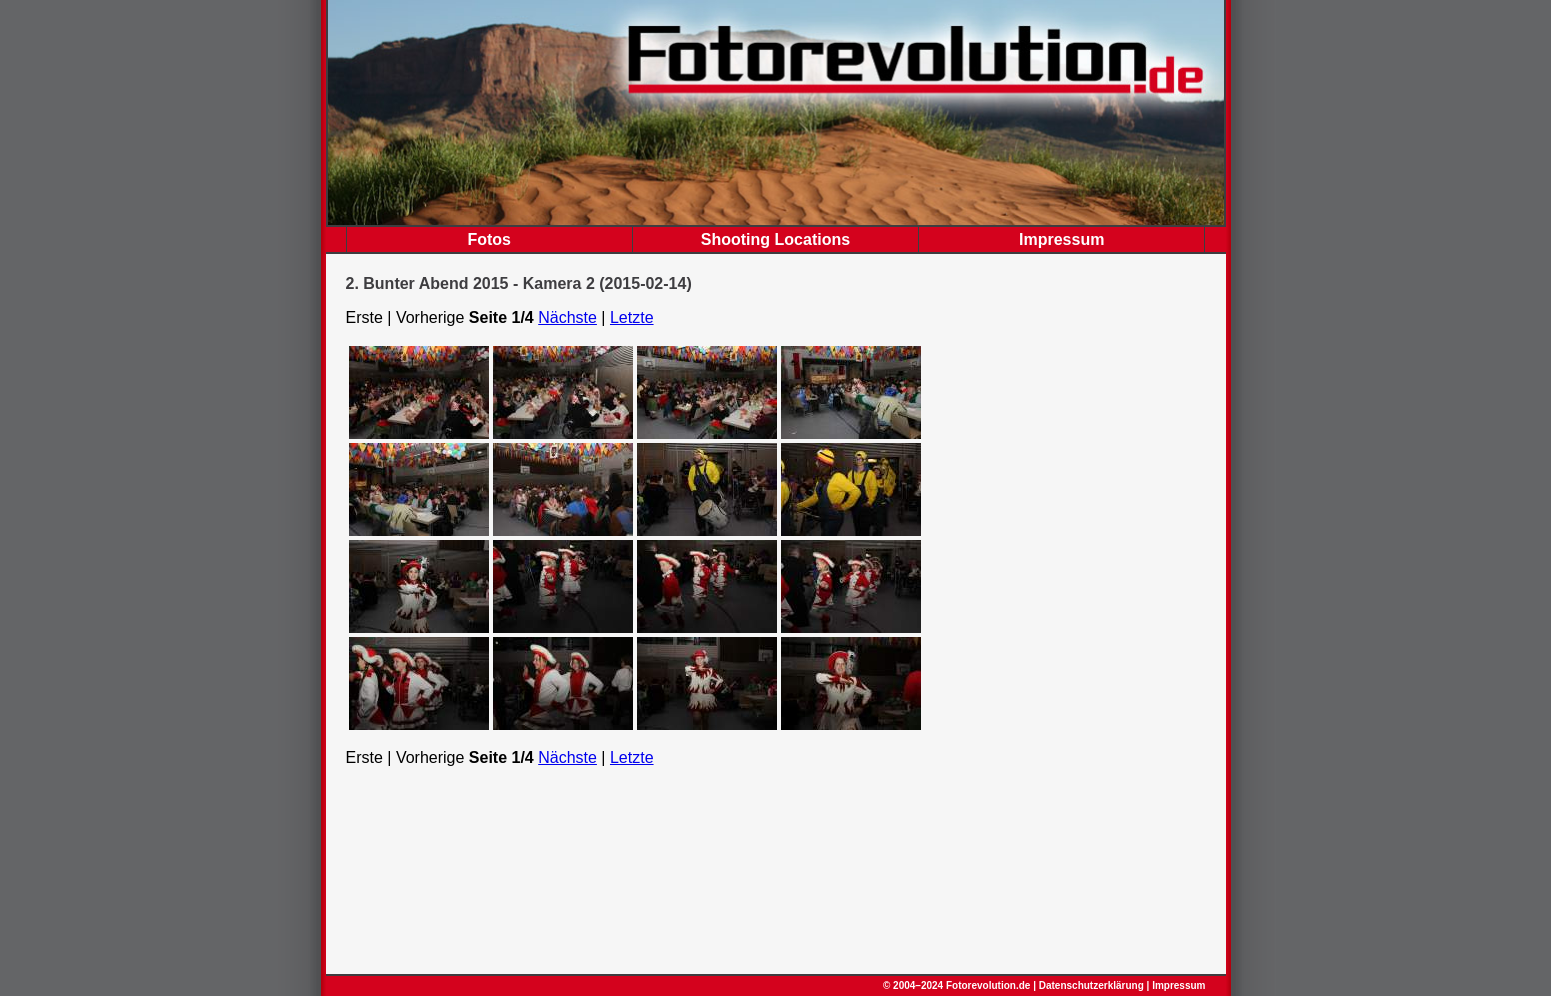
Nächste (567, 317)
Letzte (632, 317)
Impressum (1061, 239)
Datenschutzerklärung (1091, 985)
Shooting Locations (775, 239)
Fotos (489, 239)
